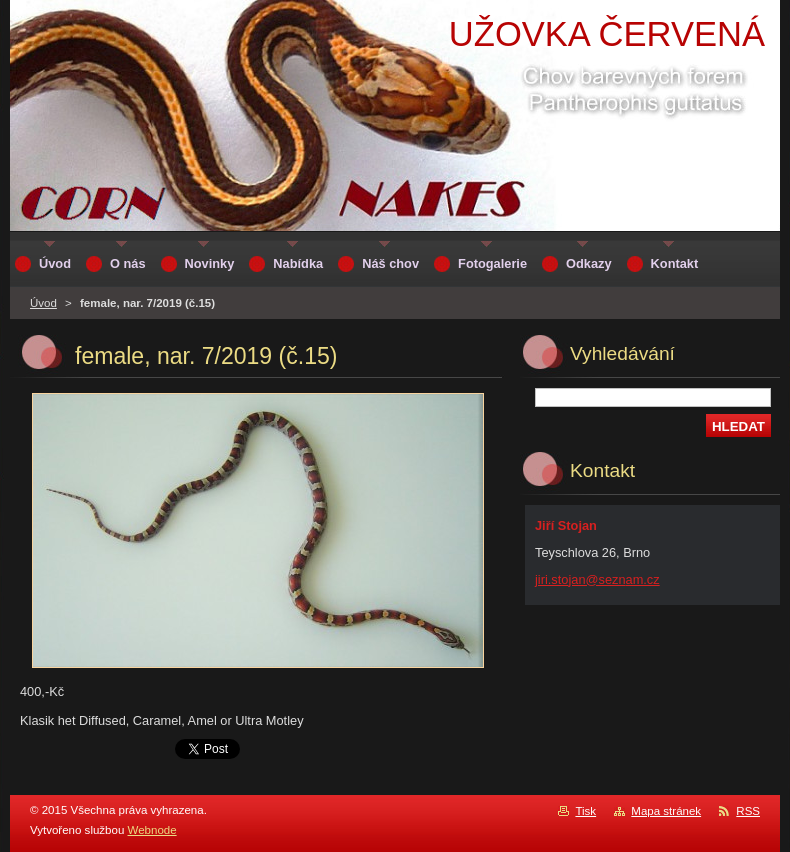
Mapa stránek (666, 811)
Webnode (152, 830)
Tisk (585, 811)
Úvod (43, 303)
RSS (748, 811)
